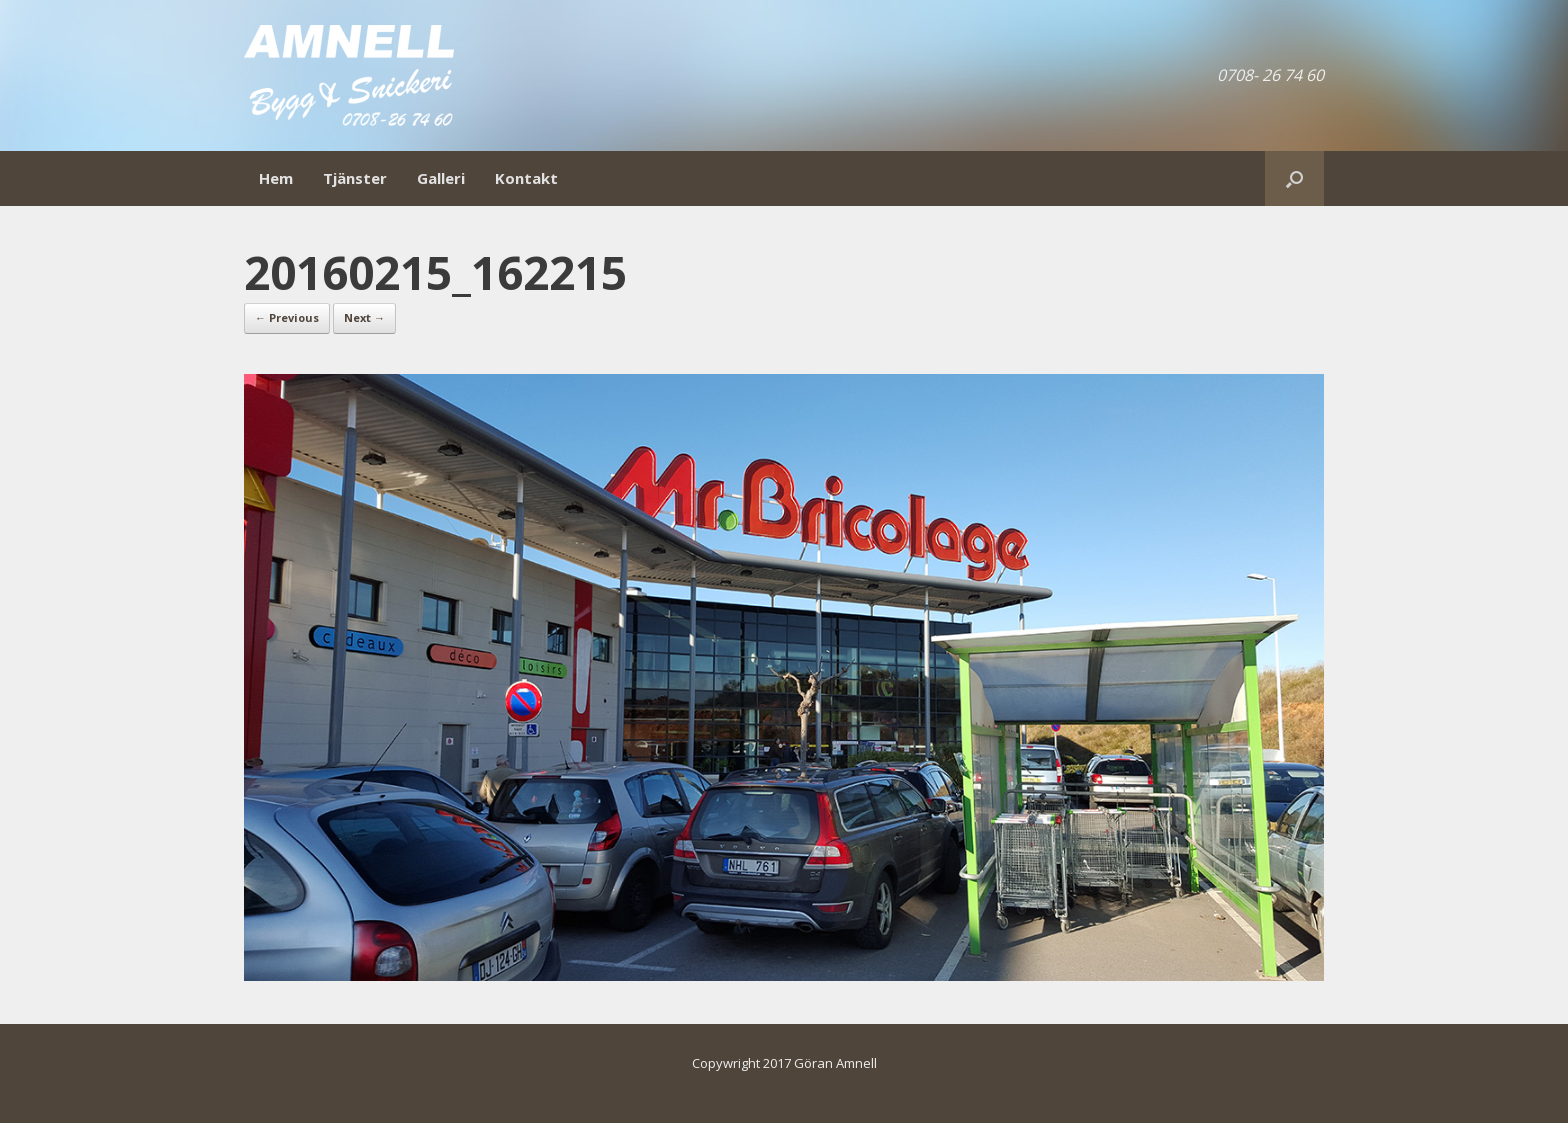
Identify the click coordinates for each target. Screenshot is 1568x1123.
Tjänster (355, 178)
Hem (276, 178)
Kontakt (526, 178)
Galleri (441, 178)
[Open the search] (1294, 178)
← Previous (287, 317)
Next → (364, 317)
